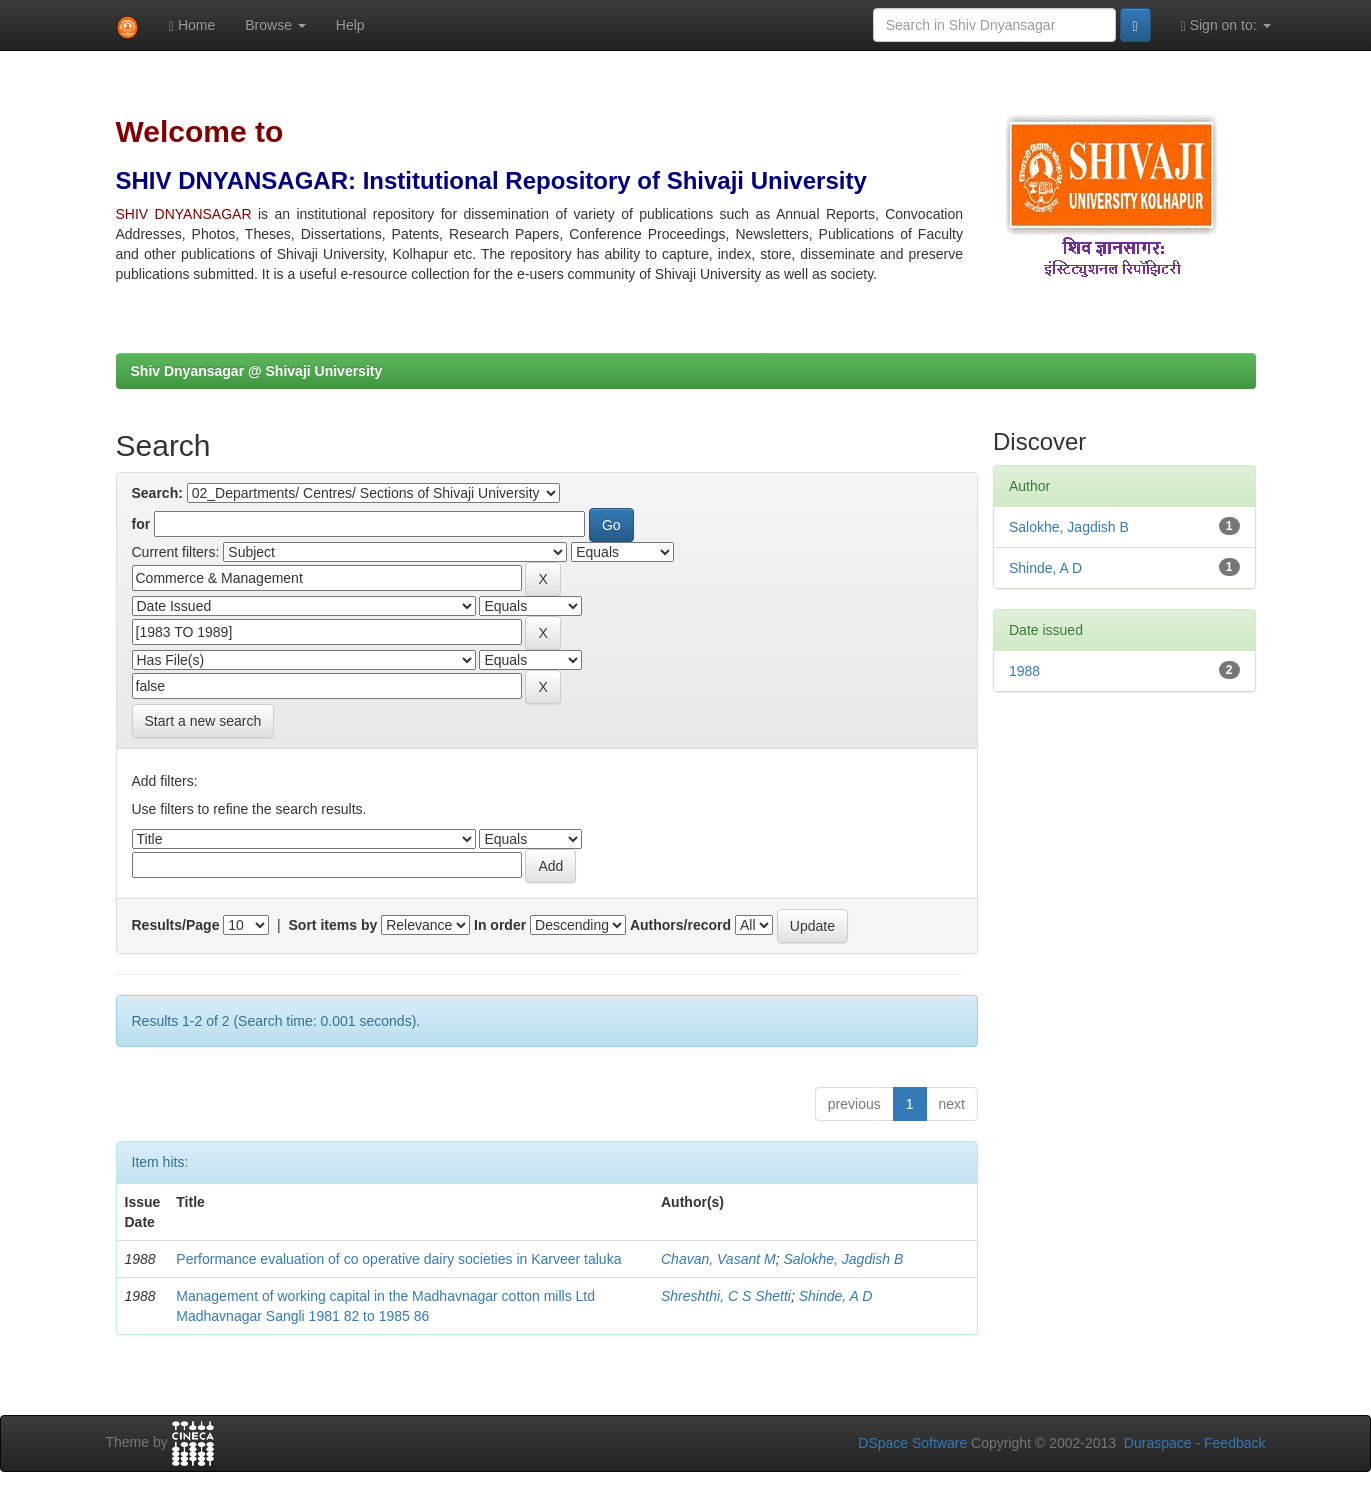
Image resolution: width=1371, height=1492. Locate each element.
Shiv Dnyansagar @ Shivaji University (257, 371)
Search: (157, 493)
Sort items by (333, 925)
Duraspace (1158, 1443)
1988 (1024, 671)
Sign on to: (1226, 25)
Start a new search (203, 721)
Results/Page (176, 925)
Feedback (1234, 1443)
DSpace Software (912, 1443)
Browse (275, 25)
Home (192, 25)
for (141, 524)
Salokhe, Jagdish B (843, 1259)
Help (350, 25)
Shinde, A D (836, 1296)
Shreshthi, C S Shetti (726, 1296)
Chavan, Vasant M (718, 1259)
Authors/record (680, 925)
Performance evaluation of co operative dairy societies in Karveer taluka (398, 1259)
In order (500, 925)
